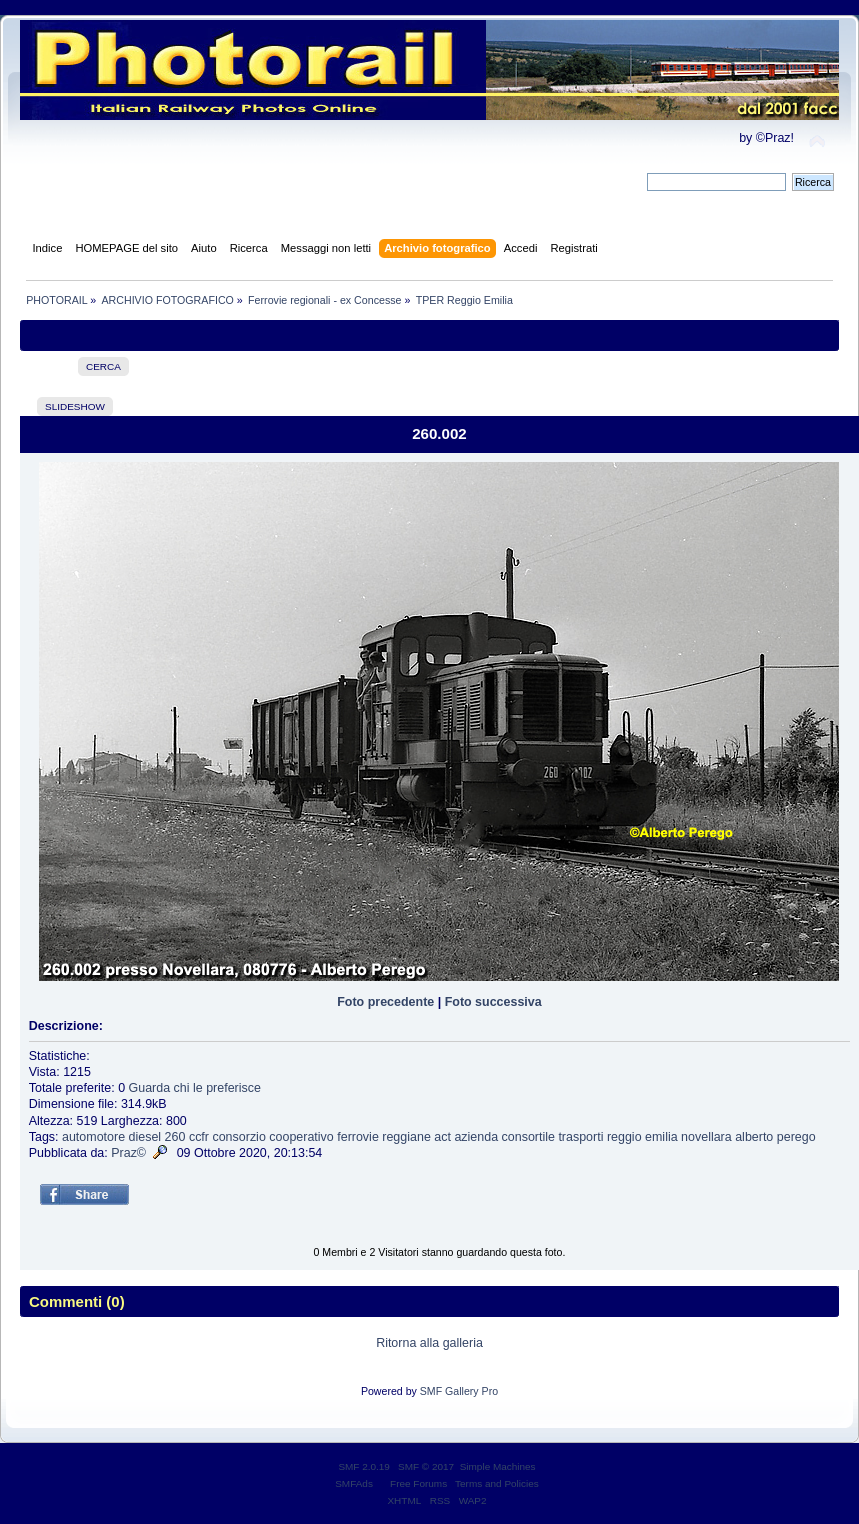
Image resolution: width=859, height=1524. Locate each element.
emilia (661, 1137)
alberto (754, 1137)
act (442, 1137)
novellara (706, 1137)
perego (796, 1137)
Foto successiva (493, 1002)
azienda (476, 1137)
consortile (528, 1137)
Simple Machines (498, 1466)
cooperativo (301, 1137)
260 (175, 1137)
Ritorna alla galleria (429, 1343)
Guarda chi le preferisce (195, 1088)
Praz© (128, 1153)
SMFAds (354, 1483)
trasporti (580, 1137)
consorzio (238, 1137)
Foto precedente (385, 1002)
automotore (93, 1137)
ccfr (199, 1137)
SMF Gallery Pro (459, 1391)
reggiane (406, 1137)
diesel (145, 1137)
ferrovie (358, 1137)
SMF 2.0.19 (364, 1466)
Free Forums (418, 1483)
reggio (624, 1137)
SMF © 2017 (426, 1466)
